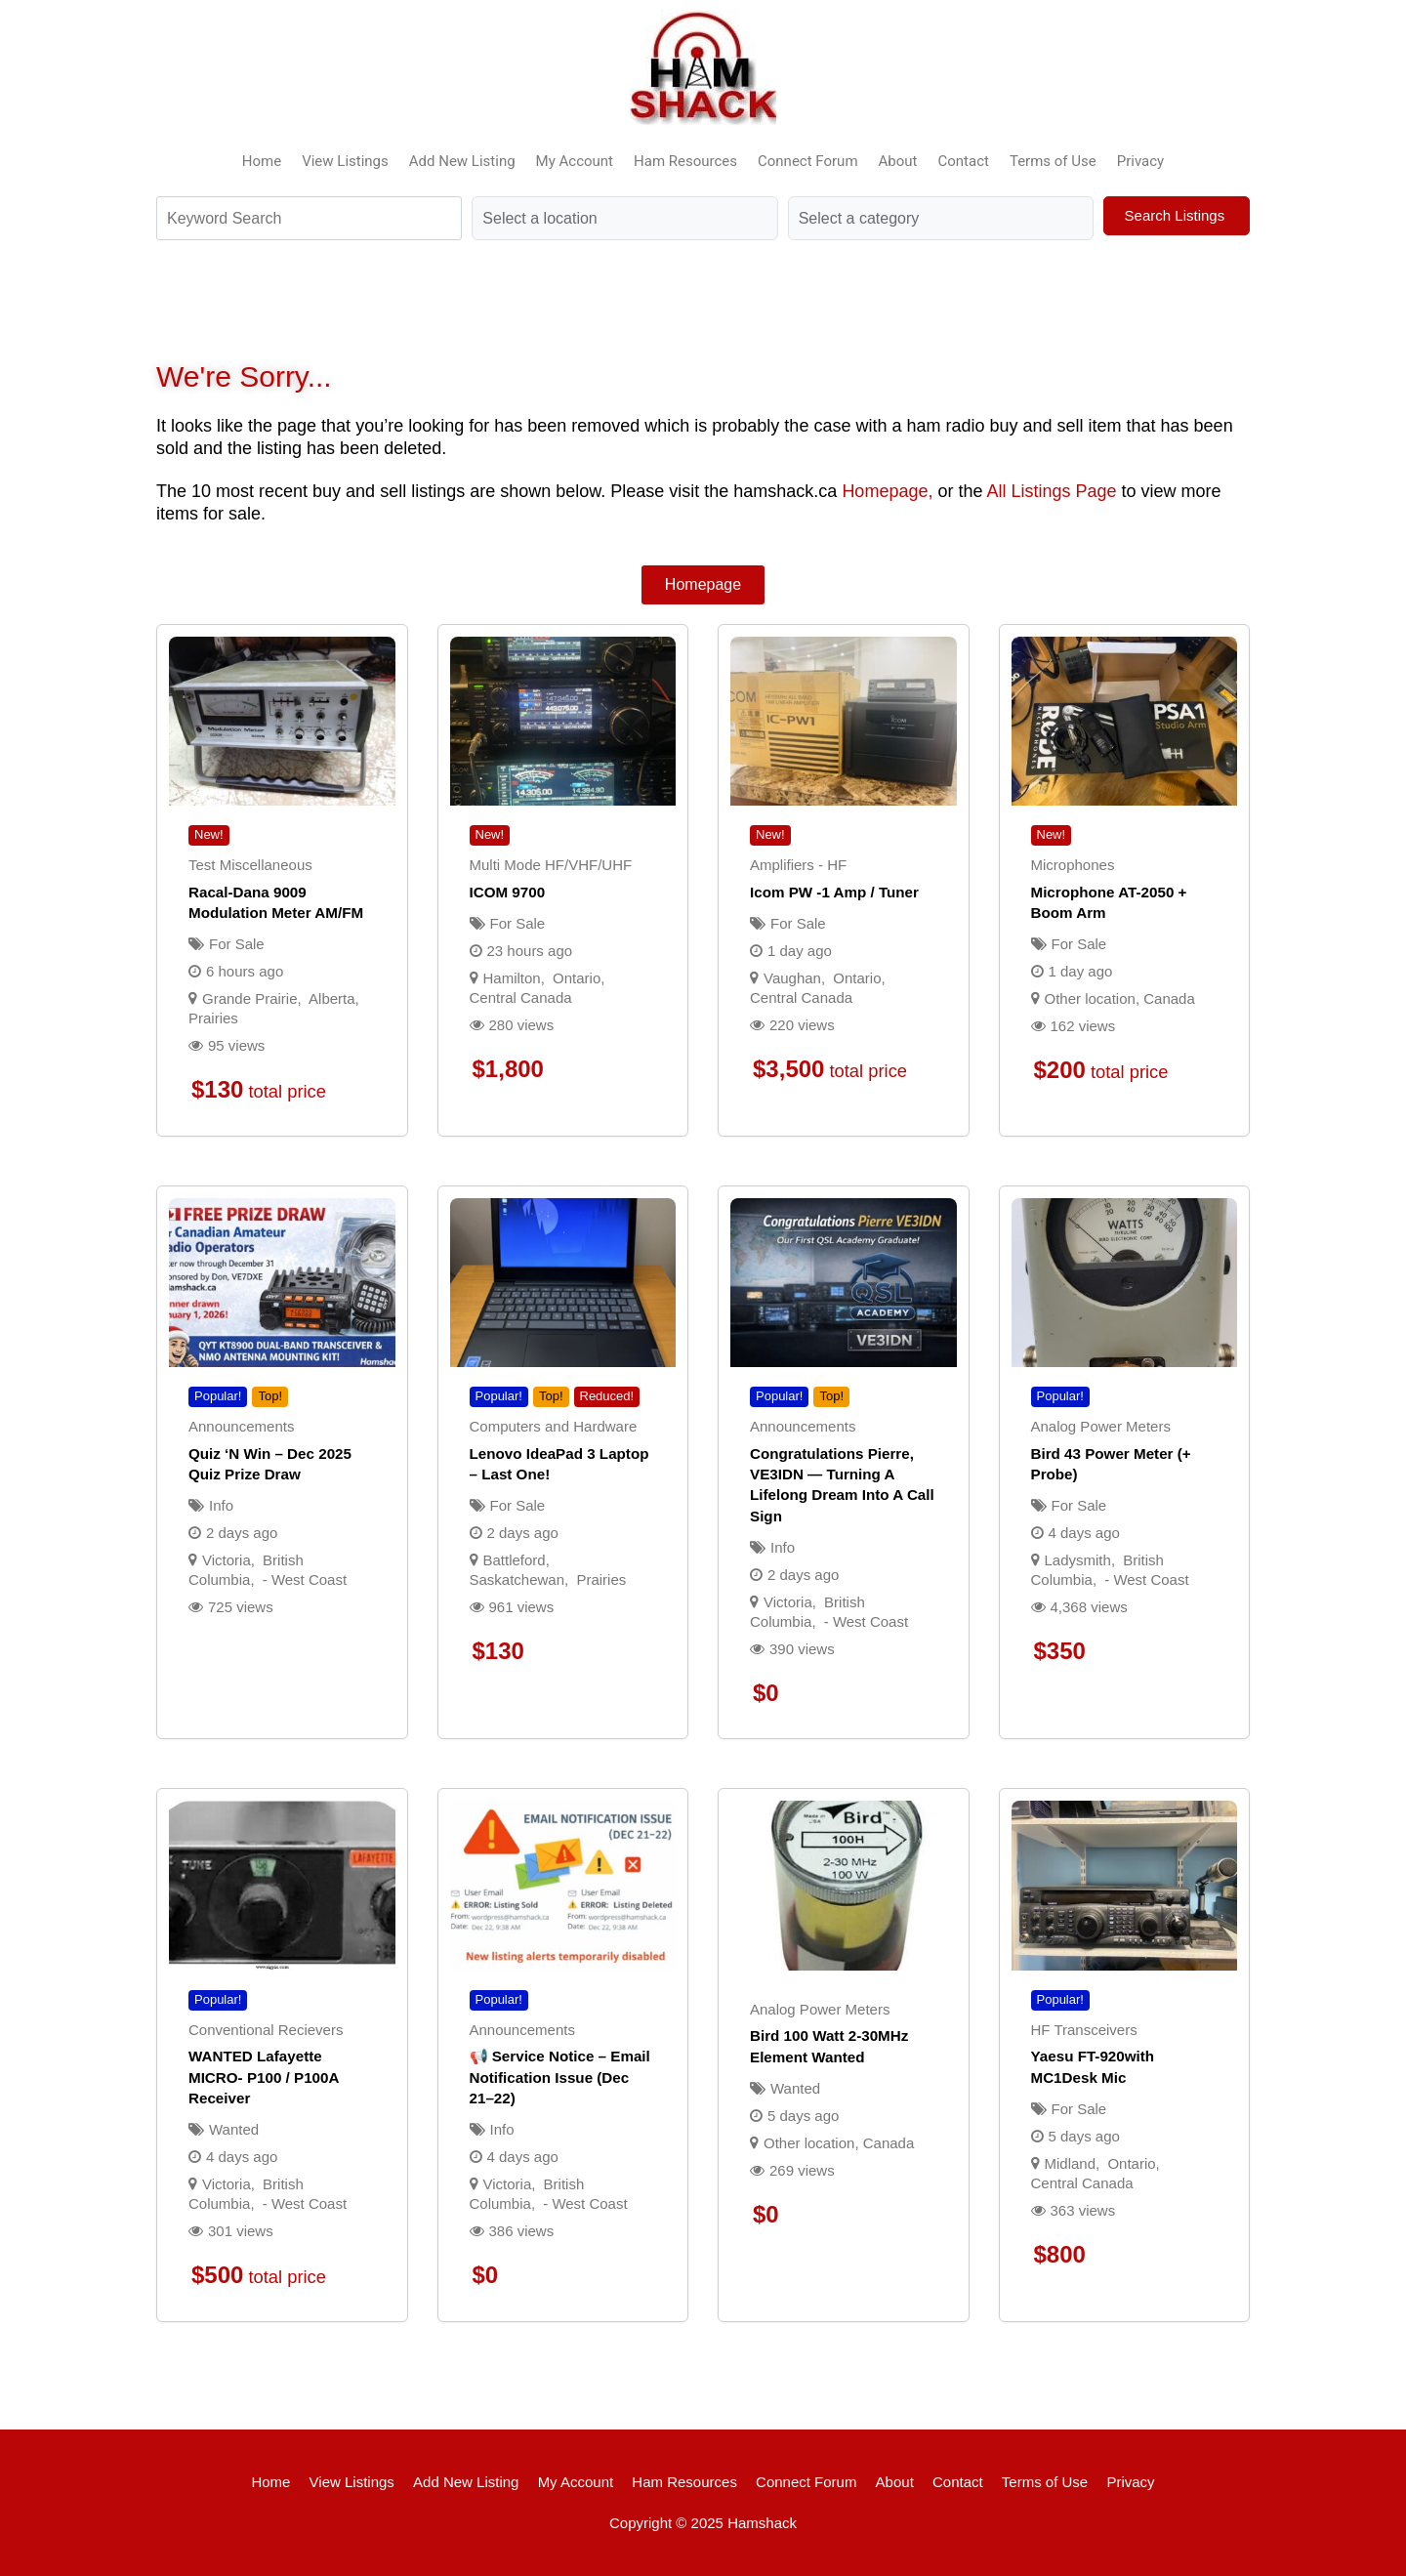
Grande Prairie (250, 998)
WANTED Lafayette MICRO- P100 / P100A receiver (263, 2077)
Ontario (576, 978)
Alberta (332, 998)
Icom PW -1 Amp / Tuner (834, 892)
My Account (574, 161)
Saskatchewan (517, 1579)
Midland (1070, 2163)
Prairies (213, 1018)
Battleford (514, 1560)
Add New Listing (462, 161)
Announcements (241, 1426)
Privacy (1140, 161)
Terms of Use (1053, 161)
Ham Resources (685, 161)
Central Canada (521, 997)
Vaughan (792, 978)
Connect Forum (808, 161)
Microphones (1073, 864)
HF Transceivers (1084, 2029)
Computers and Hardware (554, 1426)
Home (261, 161)
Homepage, (887, 491)
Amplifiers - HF (798, 864)
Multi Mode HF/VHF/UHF (551, 864)
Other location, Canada (1120, 998)
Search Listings (1177, 215)
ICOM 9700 (508, 892)
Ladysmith (1078, 1560)
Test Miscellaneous (250, 864)
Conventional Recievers (265, 2029)
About (898, 161)
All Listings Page (1051, 491)
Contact (963, 161)
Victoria (226, 1560)
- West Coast (305, 1579)
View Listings (345, 161)
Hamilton (512, 978)
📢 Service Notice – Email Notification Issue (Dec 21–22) (560, 2077)
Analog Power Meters (1101, 1426)
